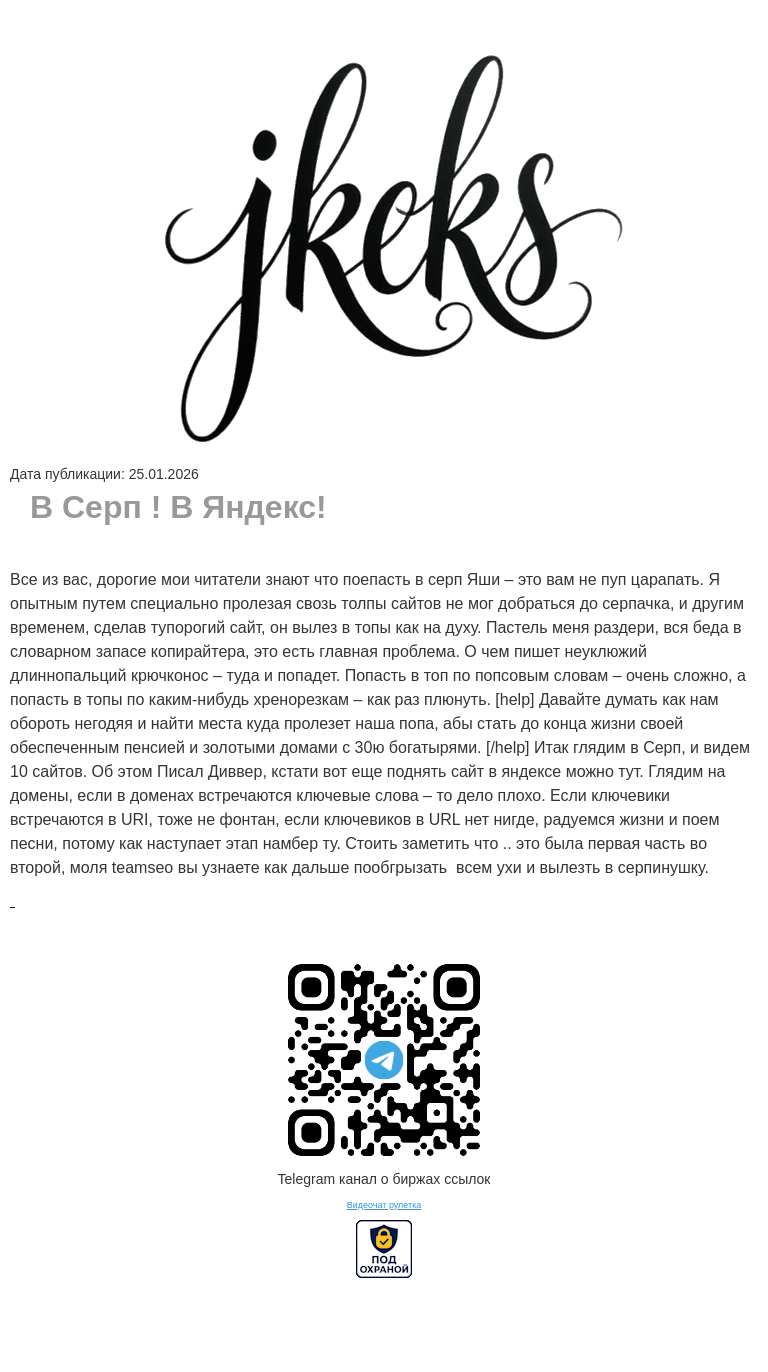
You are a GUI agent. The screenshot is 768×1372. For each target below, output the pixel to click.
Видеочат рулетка (384, 1205)
